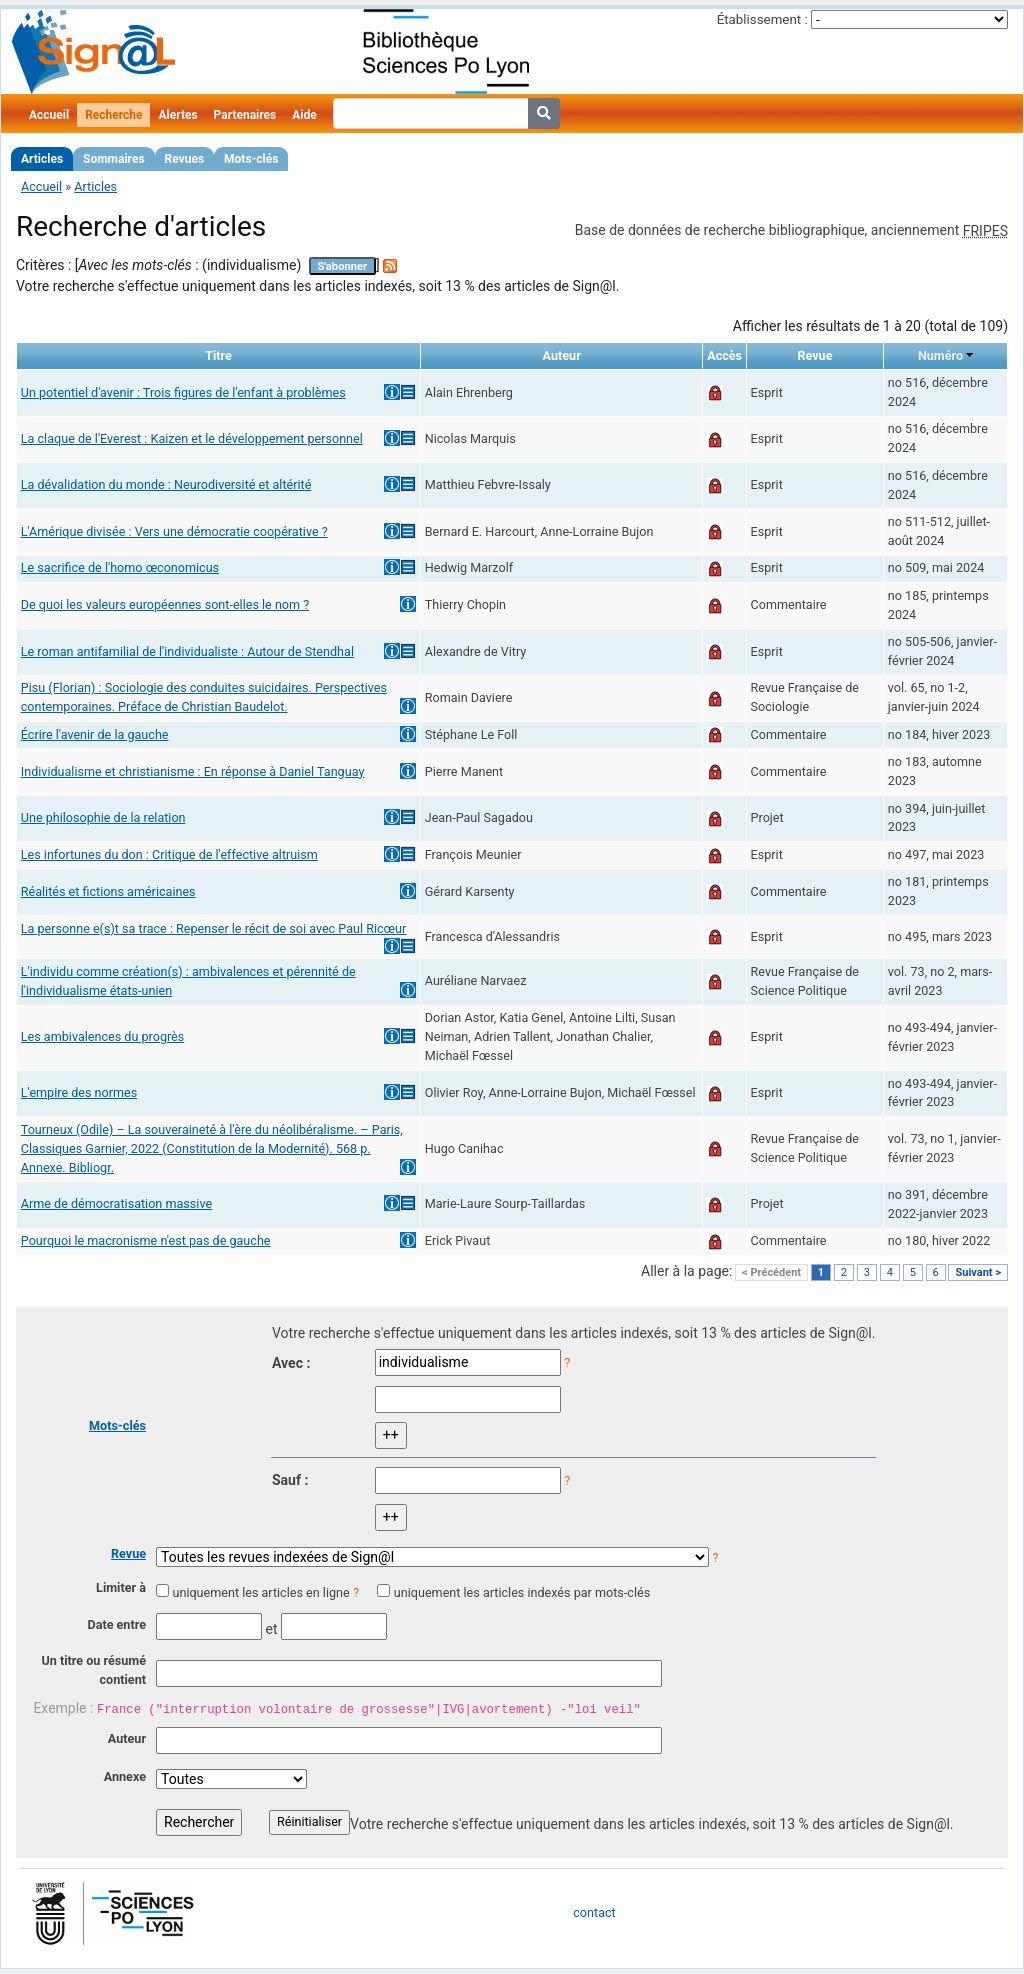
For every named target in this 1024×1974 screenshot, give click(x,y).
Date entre (116, 1624)
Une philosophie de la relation (103, 817)
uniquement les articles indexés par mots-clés (522, 1592)
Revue (128, 1553)
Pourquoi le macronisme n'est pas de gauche (146, 1240)
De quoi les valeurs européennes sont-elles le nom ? (165, 604)
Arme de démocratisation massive (116, 1203)
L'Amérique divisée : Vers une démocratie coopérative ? (174, 531)
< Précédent (771, 1272)
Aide (304, 115)
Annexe (125, 1776)
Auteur (127, 1738)
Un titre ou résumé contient (93, 1670)
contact (594, 1912)
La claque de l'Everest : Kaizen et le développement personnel (192, 438)
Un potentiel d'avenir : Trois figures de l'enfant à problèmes (183, 392)
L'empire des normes (79, 1092)
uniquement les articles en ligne (260, 1592)
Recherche (113, 115)
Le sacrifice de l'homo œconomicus (120, 567)
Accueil (49, 115)
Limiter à (121, 1587)
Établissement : (762, 19)
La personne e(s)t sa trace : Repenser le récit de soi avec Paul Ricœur (214, 928)
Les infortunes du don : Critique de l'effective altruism (169, 854)
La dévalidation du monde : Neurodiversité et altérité (166, 484)
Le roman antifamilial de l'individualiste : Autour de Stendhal (187, 651)
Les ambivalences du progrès (103, 1036)
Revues (185, 159)
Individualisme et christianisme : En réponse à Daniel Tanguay (193, 771)
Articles (42, 159)
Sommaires (113, 159)
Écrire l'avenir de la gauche (95, 734)
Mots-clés (251, 159)
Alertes (177, 115)
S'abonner (342, 266)
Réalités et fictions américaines (108, 891)
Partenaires (245, 115)
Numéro (940, 355)
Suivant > (978, 1272)
